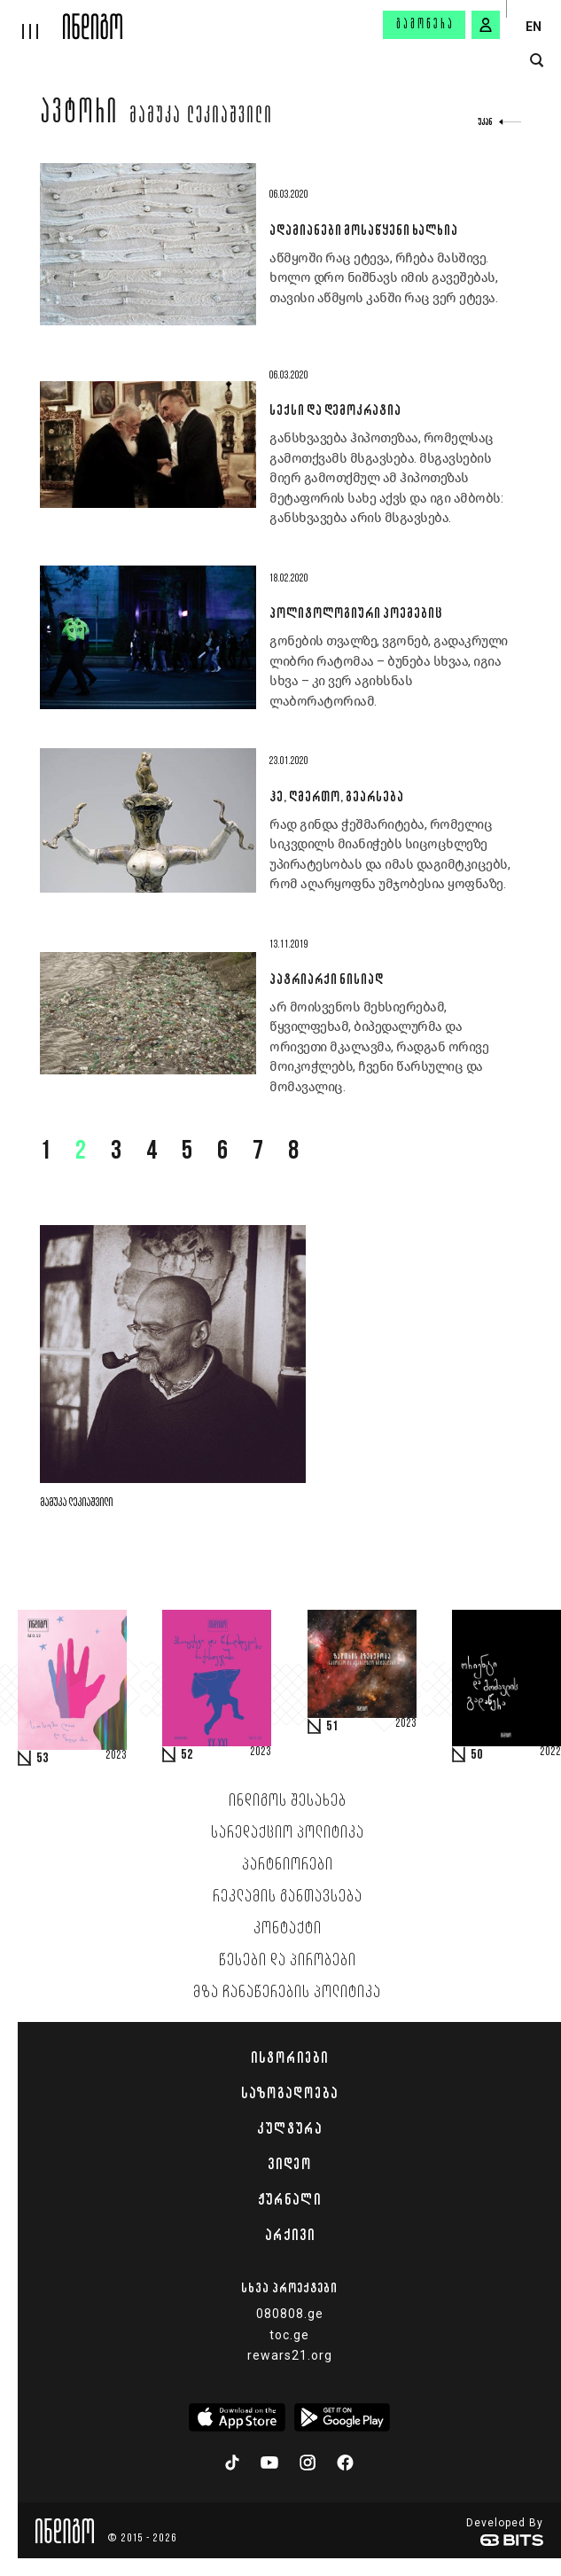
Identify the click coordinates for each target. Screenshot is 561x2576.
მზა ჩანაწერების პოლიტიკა (287, 1993)
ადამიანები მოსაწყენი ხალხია (363, 229)
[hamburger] (31, 19)
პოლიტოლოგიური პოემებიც (355, 612)
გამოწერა (425, 25)
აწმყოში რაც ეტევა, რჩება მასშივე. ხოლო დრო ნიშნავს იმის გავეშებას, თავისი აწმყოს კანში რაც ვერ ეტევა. (383, 278)
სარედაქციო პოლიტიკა (287, 1833)
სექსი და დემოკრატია (335, 409)
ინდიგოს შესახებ (288, 1801)
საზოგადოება (289, 2093)
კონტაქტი (287, 1929)
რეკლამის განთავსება (287, 1897)
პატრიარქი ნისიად (326, 978)
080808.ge (289, 2314)
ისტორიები (289, 2057)
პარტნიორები (287, 1865)
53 (42, 1759)
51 (332, 1727)
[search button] (536, 60)
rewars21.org (289, 2355)
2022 (550, 1752)
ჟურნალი (289, 2199)
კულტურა (289, 2128)
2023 (116, 1756)
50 (477, 1755)
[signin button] (485, 25)
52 (187, 1755)
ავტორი (79, 114)
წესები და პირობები (287, 1961)
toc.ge (289, 2335)
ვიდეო (289, 2164)
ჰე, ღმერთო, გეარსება (336, 796)
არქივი (290, 2234)
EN (534, 27)
